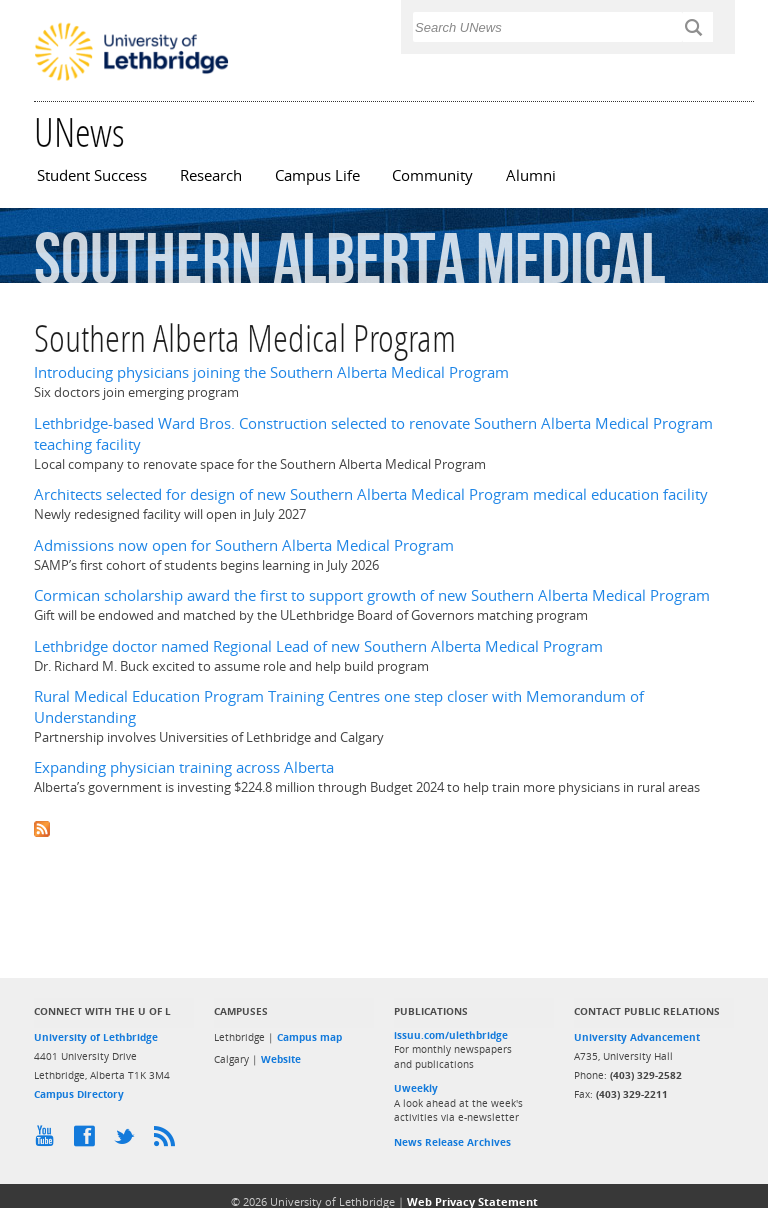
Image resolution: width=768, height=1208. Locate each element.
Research (211, 175)
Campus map (309, 1037)
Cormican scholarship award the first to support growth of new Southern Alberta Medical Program (372, 595)
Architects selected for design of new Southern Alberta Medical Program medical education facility (371, 494)
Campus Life (317, 175)
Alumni (531, 175)
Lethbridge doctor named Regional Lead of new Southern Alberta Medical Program (318, 646)
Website (281, 1059)
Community (432, 175)
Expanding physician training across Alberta (184, 767)
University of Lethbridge (96, 1037)
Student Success (92, 175)
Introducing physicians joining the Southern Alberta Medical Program (271, 372)
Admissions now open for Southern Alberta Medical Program (244, 545)
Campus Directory (79, 1094)
